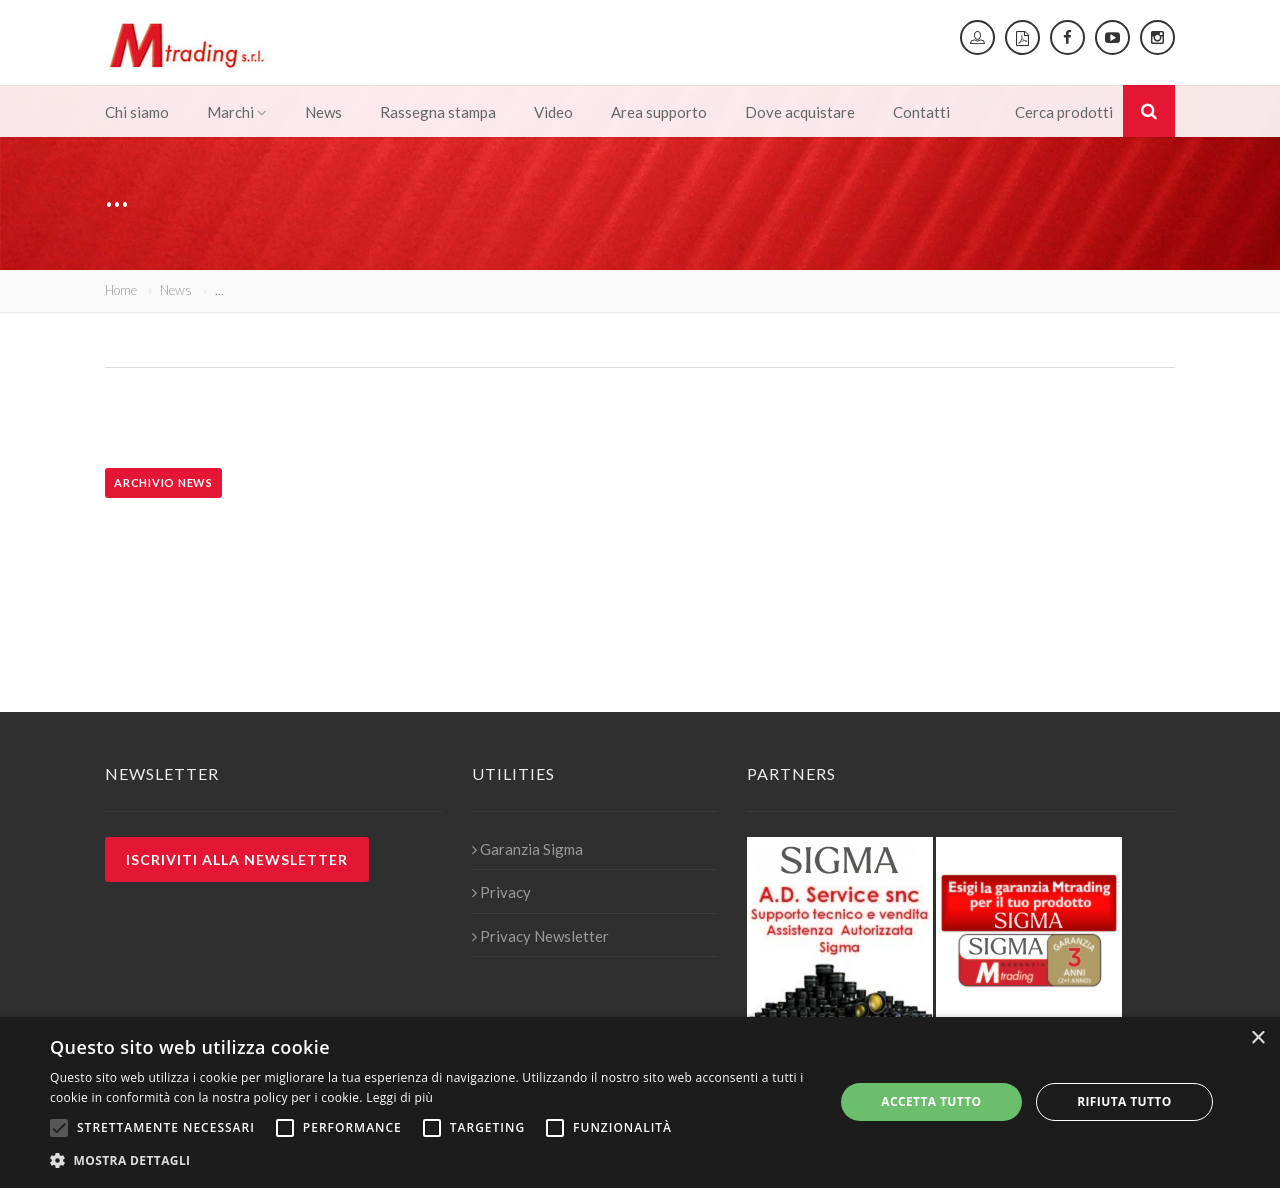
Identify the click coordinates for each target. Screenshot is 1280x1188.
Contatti (921, 112)
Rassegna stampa (438, 112)
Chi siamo (137, 112)
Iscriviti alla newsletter (237, 859)
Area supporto (659, 112)
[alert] (640, 1102)
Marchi (237, 112)
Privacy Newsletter (540, 936)
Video (553, 112)
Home (121, 290)
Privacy (501, 892)
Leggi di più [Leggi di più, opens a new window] (399, 1097)
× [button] (1257, 1038)
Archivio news (163, 482)
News (323, 112)
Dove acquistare (800, 112)
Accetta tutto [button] (931, 1101)
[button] (430, 1161)
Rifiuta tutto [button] (1124, 1101)
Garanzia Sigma (527, 849)
